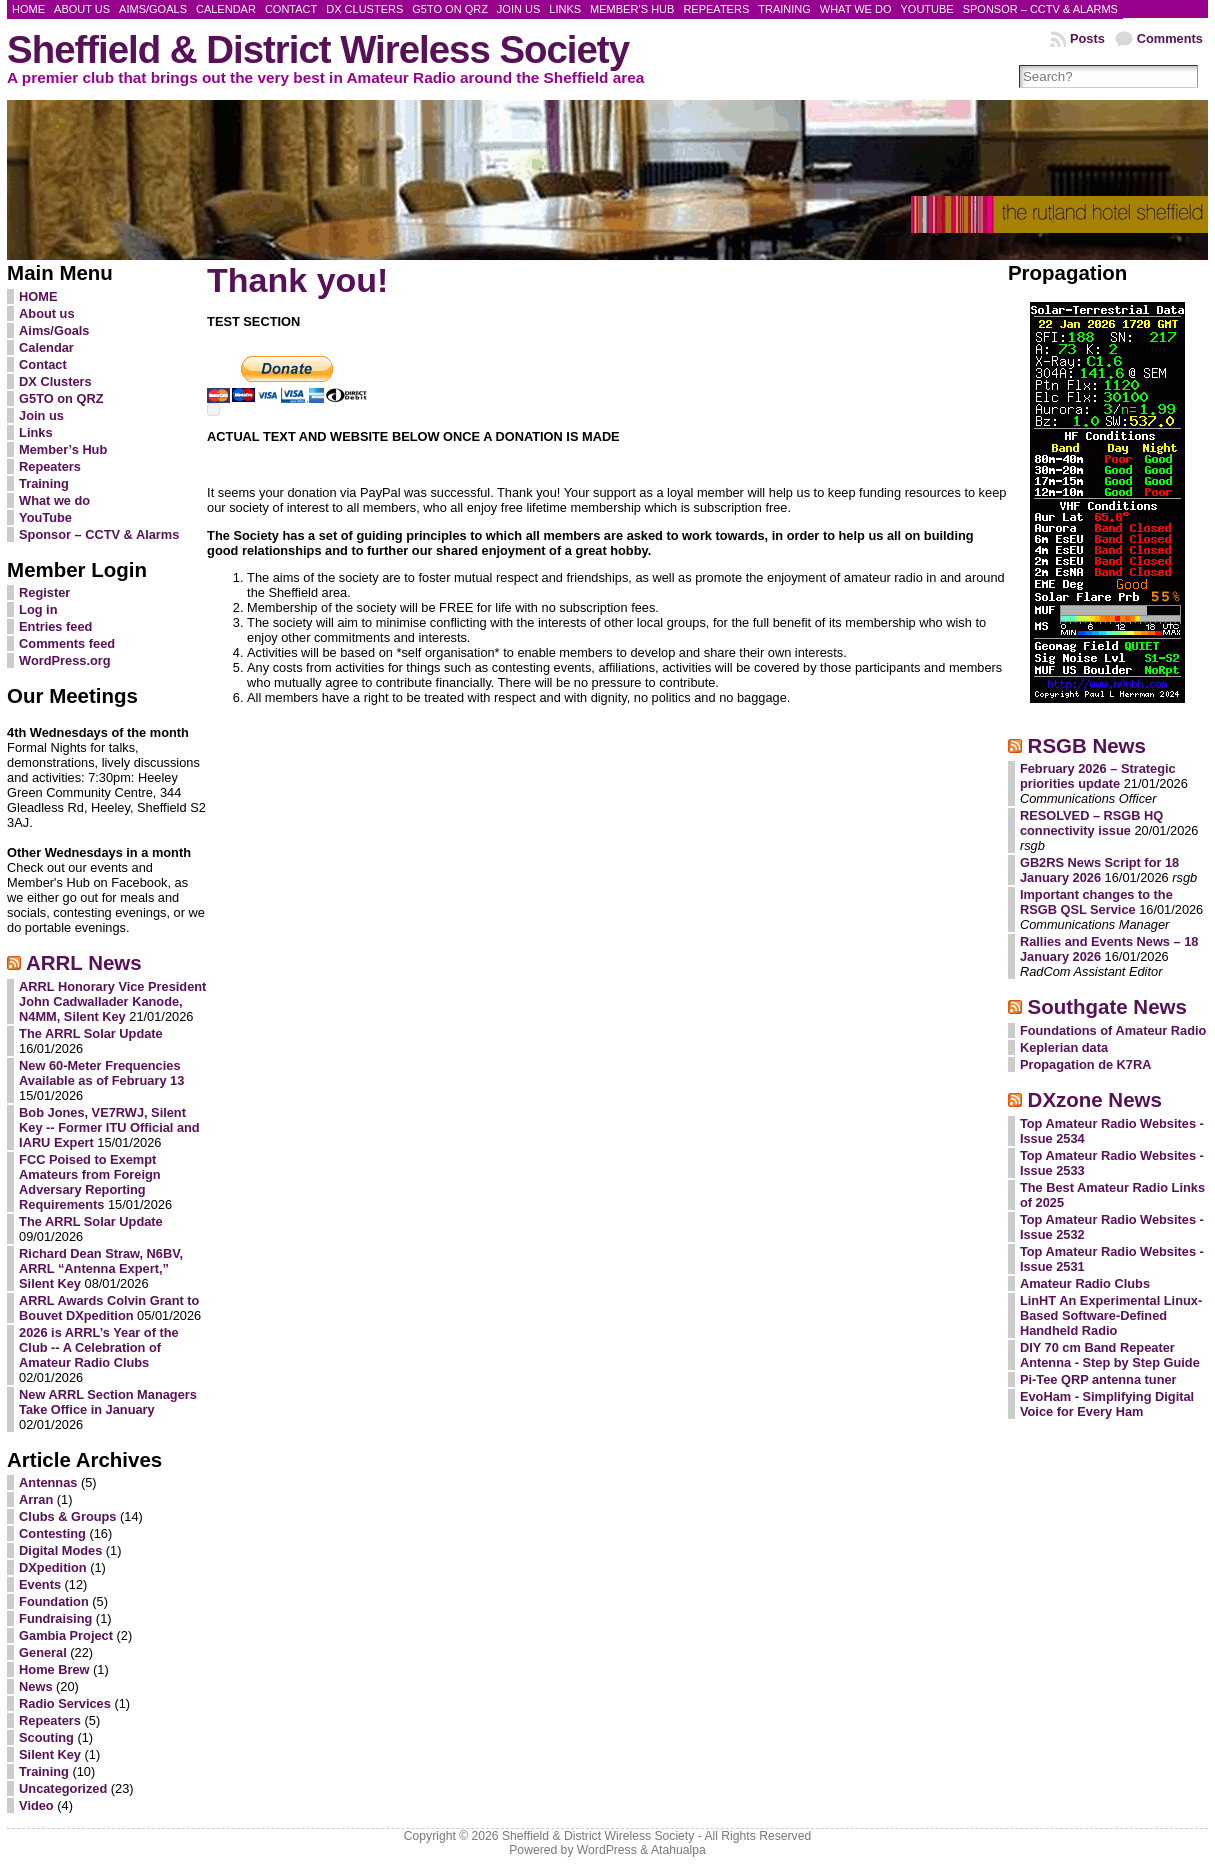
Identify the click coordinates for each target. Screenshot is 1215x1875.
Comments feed (67, 643)
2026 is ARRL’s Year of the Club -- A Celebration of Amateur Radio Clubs (99, 1347)
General (43, 1652)
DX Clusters (55, 381)
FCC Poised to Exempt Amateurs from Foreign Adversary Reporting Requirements (90, 1182)
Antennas (48, 1482)
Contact (43, 364)
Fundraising (55, 1618)
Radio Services (65, 1703)
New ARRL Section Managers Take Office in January (108, 1402)
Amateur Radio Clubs (1085, 1283)
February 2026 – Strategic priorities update (1098, 776)
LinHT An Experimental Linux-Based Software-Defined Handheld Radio (1111, 1315)
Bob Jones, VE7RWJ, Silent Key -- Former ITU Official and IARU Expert (109, 1127)
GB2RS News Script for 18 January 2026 (1099, 870)
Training (44, 483)
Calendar (46, 347)
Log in (38, 609)
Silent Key (50, 1754)
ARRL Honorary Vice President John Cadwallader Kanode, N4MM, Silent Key (112, 1001)
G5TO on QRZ (61, 398)
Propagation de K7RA (1086, 1064)
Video (36, 1805)
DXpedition (53, 1567)
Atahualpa (678, 1850)
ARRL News (84, 962)
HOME (38, 296)
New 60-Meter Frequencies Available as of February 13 (101, 1073)
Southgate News (1107, 1006)
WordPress (607, 1850)
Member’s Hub (63, 449)
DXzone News (1095, 1099)
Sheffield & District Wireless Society (318, 49)
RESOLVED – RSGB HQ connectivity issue (1091, 823)
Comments (1170, 38)
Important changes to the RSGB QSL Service (1096, 902)
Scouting (46, 1737)
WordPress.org (65, 660)
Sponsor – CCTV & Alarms (99, 534)
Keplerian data (1064, 1047)
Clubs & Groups (67, 1516)
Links (35, 432)
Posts (1087, 38)
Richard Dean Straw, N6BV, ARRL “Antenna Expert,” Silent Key (101, 1268)
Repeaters (50, 466)
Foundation (54, 1601)
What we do (54, 500)
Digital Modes (60, 1550)
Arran (36, 1499)
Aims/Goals (54, 330)
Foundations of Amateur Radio (1113, 1030)
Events (40, 1584)
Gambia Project (66, 1635)
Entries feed (55, 626)
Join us (41, 415)
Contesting (52, 1533)
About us (46, 313)
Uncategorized (63, 1788)
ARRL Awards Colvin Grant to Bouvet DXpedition (109, 1308)
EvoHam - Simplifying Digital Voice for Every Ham (1107, 1404)
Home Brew (54, 1669)
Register (44, 592)
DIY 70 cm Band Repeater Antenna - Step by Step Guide (1110, 1355)
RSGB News (1087, 745)
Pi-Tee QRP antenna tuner (1098, 1379)
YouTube (45, 517)
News (35, 1686)
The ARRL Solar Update (91, 1033)
